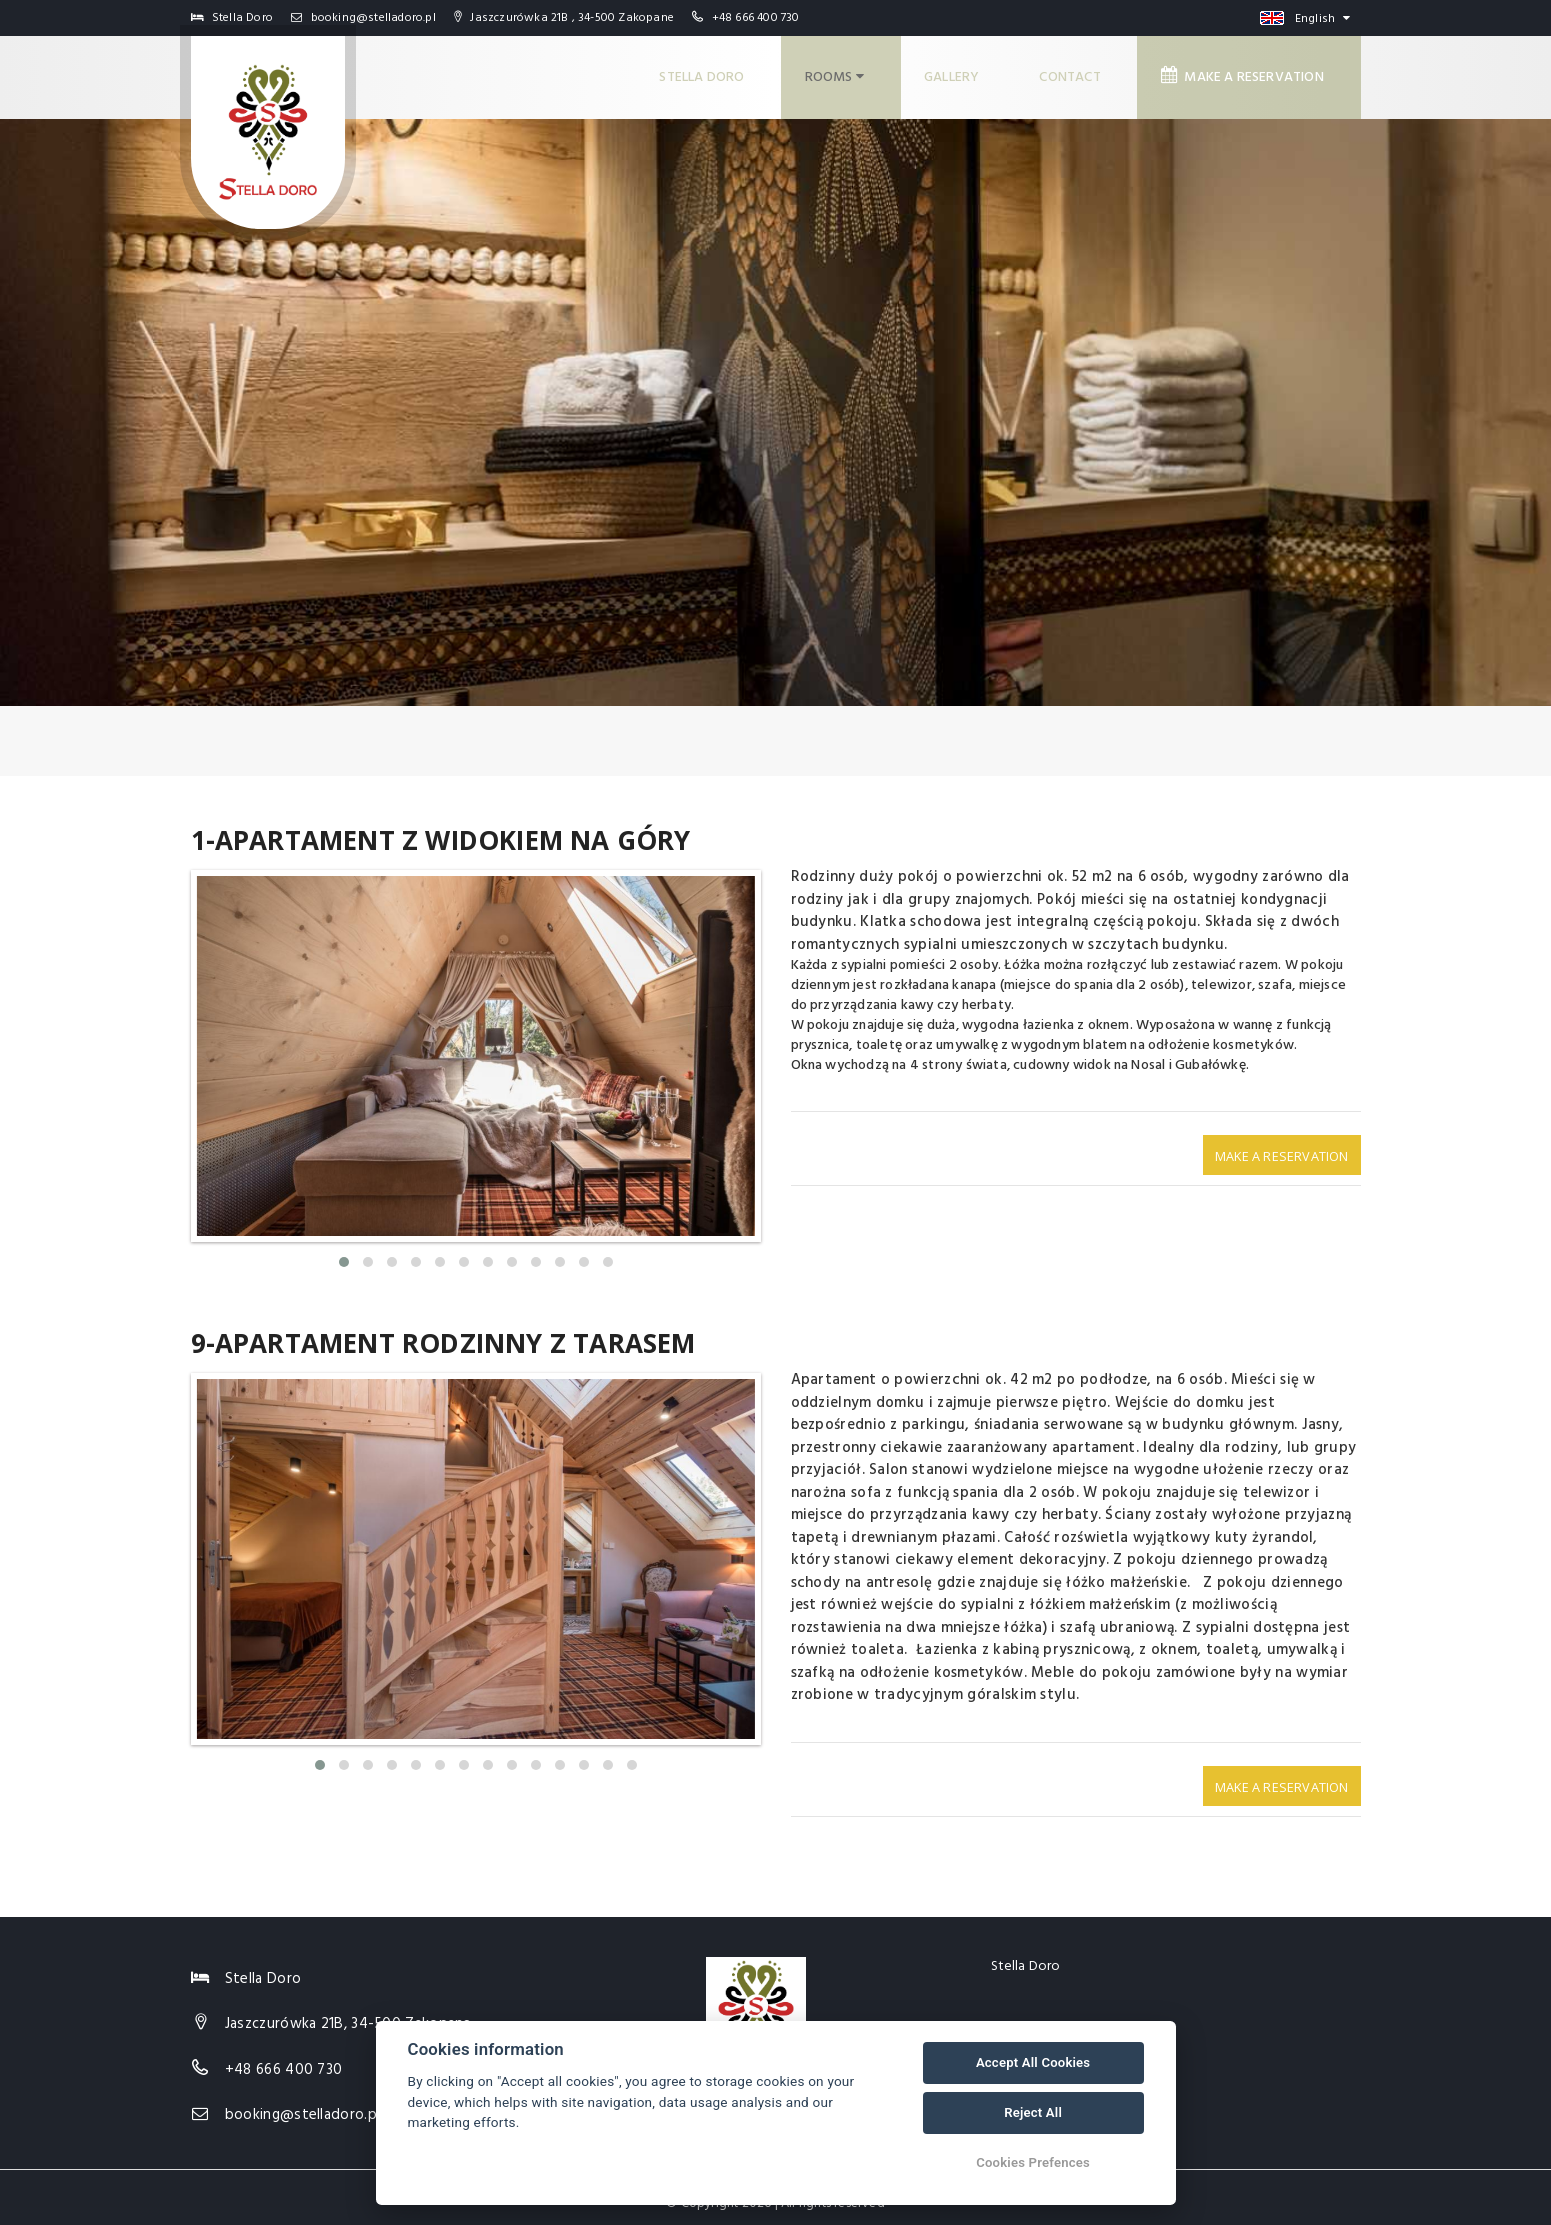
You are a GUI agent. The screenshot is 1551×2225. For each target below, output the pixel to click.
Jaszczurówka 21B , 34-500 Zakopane (564, 18)
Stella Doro (713, 70)
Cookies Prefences (1033, 2162)
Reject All (1033, 2112)
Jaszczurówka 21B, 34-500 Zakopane (348, 2011)
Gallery (961, 70)
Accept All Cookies (1033, 2062)
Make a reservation (1249, 70)
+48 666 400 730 (756, 18)
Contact (1078, 70)
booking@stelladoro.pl (363, 18)
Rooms (844, 70)
